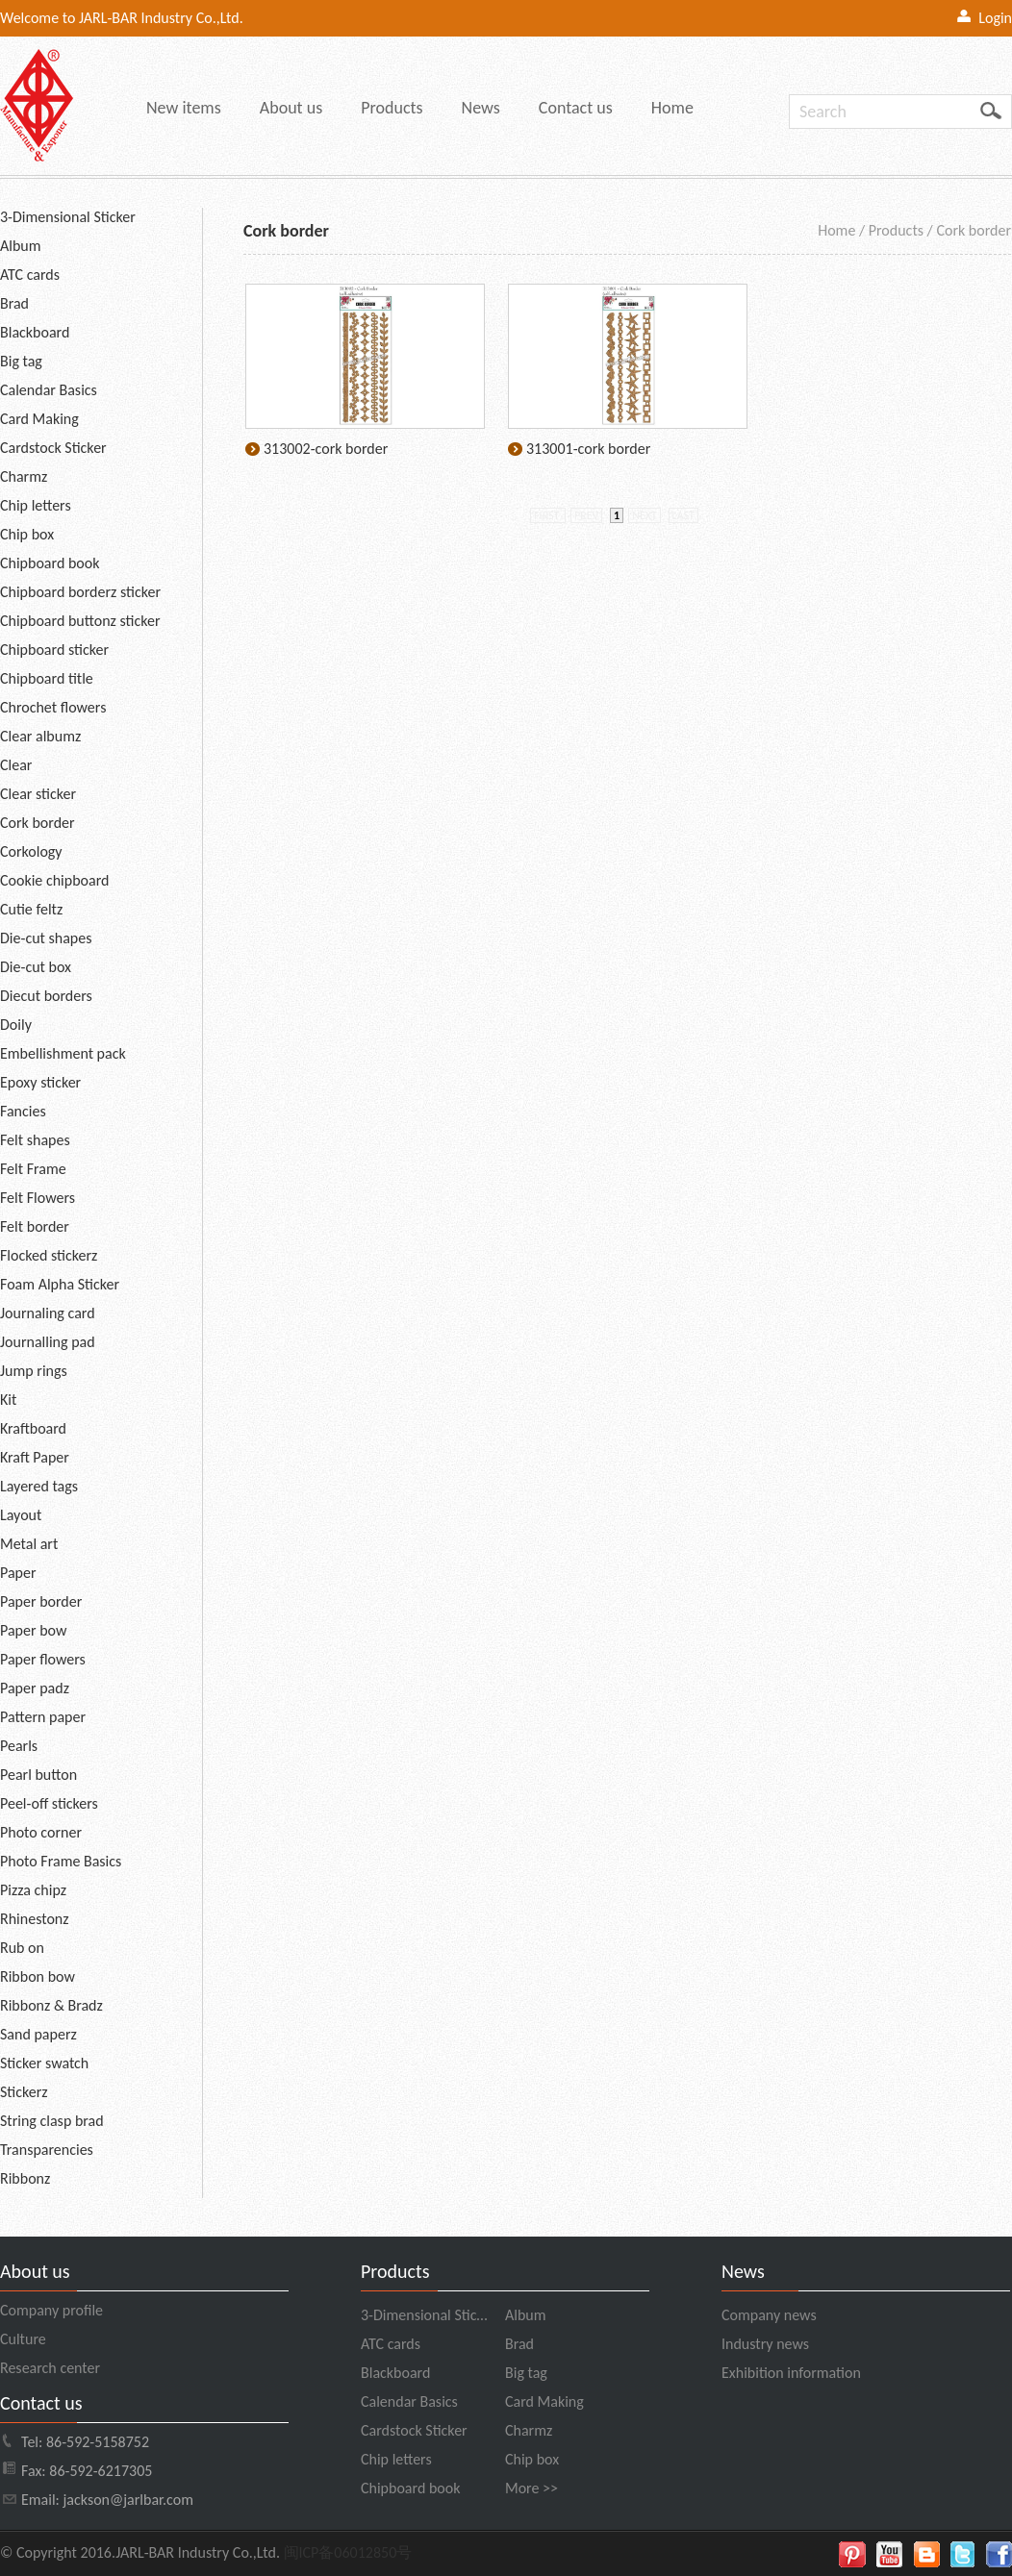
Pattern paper (43, 1717)
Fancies (23, 1111)
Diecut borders (46, 996)
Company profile (51, 2310)
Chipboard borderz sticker (80, 592)
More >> (531, 2488)
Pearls (19, 1746)
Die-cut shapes (45, 938)
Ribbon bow (37, 1976)
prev (586, 515)
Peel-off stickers (49, 1803)
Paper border (41, 1601)
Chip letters (35, 505)
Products (391, 107)
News (481, 107)
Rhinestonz (34, 1919)
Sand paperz (38, 2034)
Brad (14, 303)
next (644, 515)
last (683, 515)
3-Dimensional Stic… (424, 2315)
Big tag (21, 361)
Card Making (39, 419)
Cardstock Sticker (53, 447)
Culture (23, 2339)
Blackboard (34, 332)
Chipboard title (46, 678)
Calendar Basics (48, 390)
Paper (18, 1572)
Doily (16, 1024)
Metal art (29, 1544)
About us (291, 107)
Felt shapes (35, 1140)
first (548, 515)
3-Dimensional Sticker (68, 217)
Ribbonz (25, 2178)
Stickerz (24, 2092)
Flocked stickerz (48, 1255)
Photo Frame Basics (60, 1861)
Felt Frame (33, 1169)
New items (183, 107)
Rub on (22, 1947)
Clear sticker (38, 794)
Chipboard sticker (54, 649)
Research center (50, 2368)
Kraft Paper (34, 1457)
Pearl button (38, 1774)
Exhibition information (791, 2372)
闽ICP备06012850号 (348, 2552)
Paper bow (33, 1630)
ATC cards (30, 274)
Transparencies (46, 2149)
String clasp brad (52, 2121)
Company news (769, 2315)
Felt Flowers (37, 1197)
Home (672, 107)
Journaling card (47, 1313)
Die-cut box (35, 967)
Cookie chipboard (54, 880)
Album (20, 246)
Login (995, 18)
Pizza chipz (33, 1890)
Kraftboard (33, 1428)
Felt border (34, 1226)
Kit (8, 1399)
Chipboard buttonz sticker (80, 621)
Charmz (23, 476)
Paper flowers (43, 1659)
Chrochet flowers (53, 707)
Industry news (765, 2344)
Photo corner (41, 1832)
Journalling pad (47, 1342)
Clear (16, 765)
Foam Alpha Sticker (59, 1284)
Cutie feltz (31, 909)
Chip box (27, 534)
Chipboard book (49, 563)
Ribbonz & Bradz (51, 2005)
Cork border (37, 822)
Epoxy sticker (40, 1082)
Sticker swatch (44, 2063)
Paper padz (34, 1688)
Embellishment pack (63, 1053)
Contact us (576, 107)
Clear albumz (40, 736)
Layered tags (39, 1486)
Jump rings (33, 1371)
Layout (20, 1515)
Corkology (31, 851)
